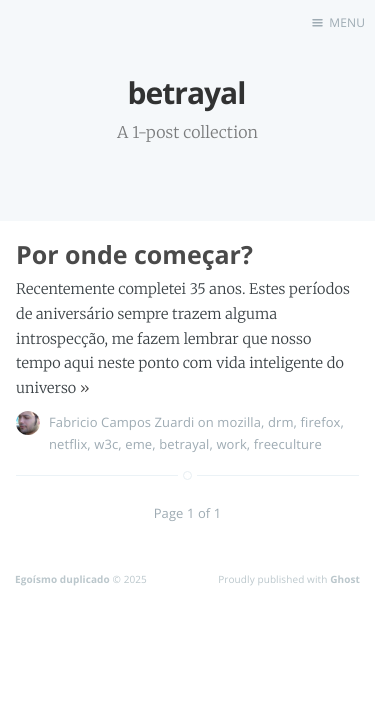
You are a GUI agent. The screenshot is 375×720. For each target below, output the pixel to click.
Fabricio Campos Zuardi (121, 422)
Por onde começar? (134, 255)
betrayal (184, 444)
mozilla (239, 422)
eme (138, 444)
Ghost (345, 579)
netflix (68, 444)
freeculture (288, 444)
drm (281, 422)
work (231, 444)
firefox (321, 422)
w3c (106, 444)
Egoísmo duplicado (62, 579)
